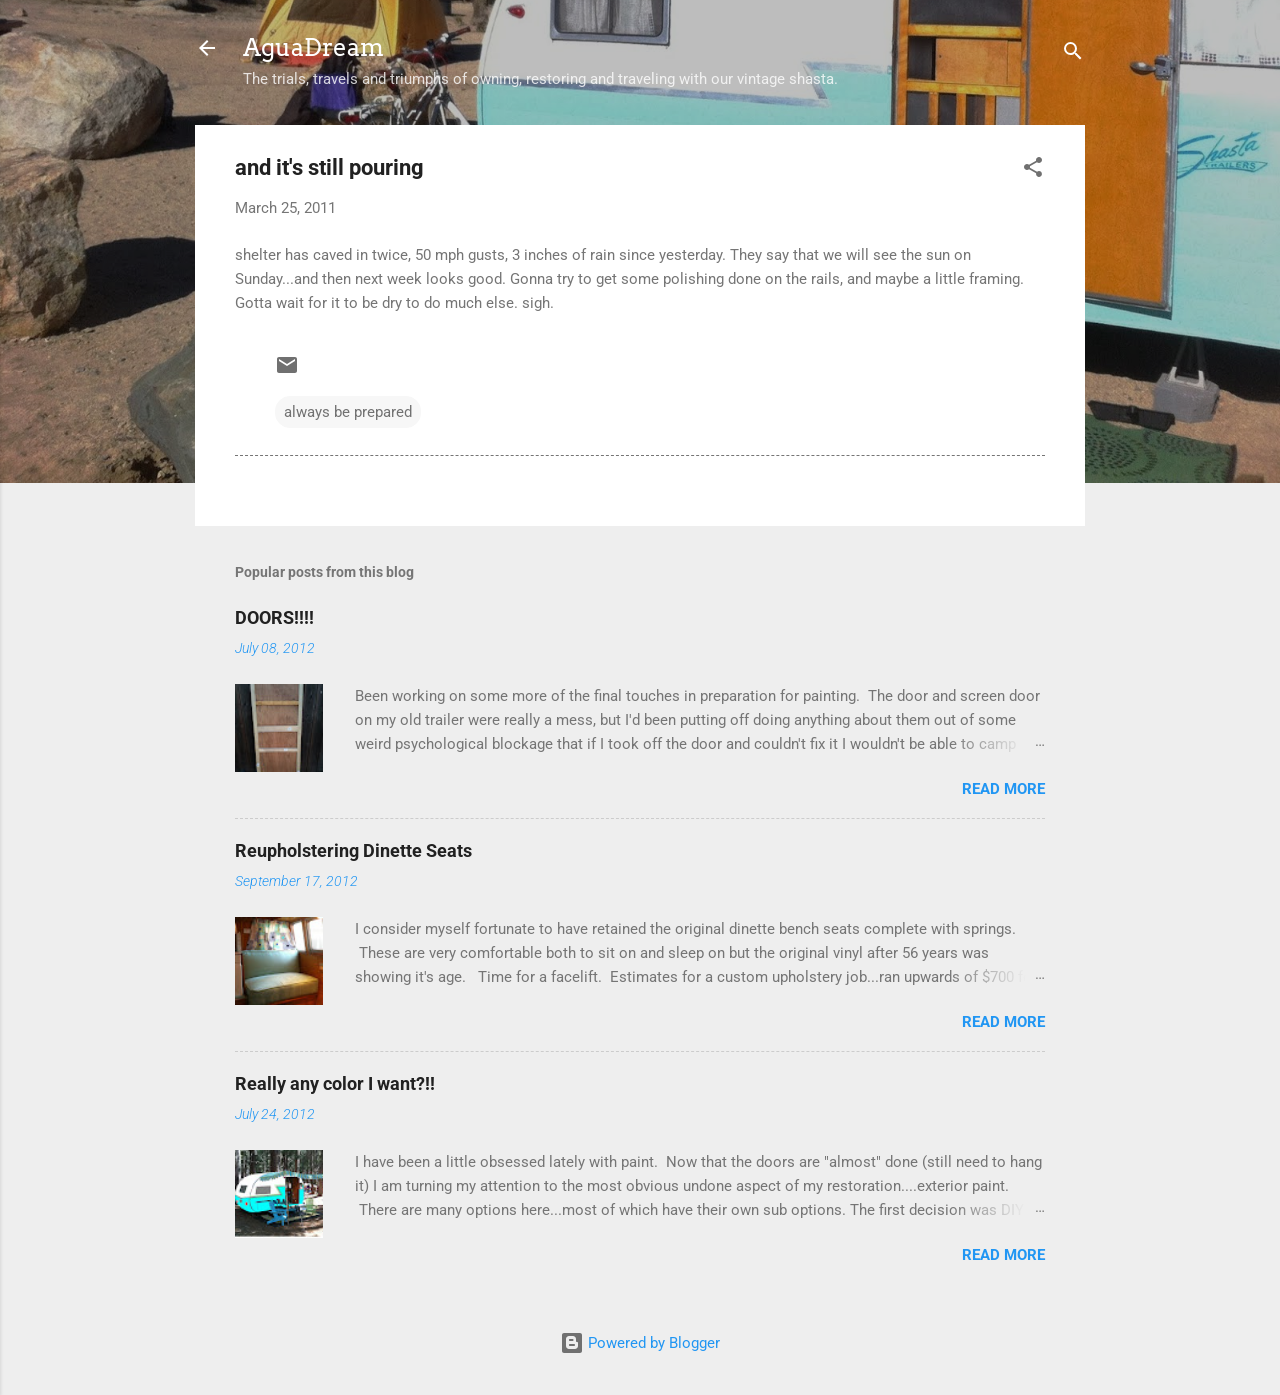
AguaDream (313, 47)
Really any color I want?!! (335, 1083)
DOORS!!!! (274, 617)
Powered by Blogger (640, 1343)
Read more (1003, 789)
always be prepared (348, 412)
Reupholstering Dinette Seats (353, 850)
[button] (1033, 170)
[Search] (1073, 54)
